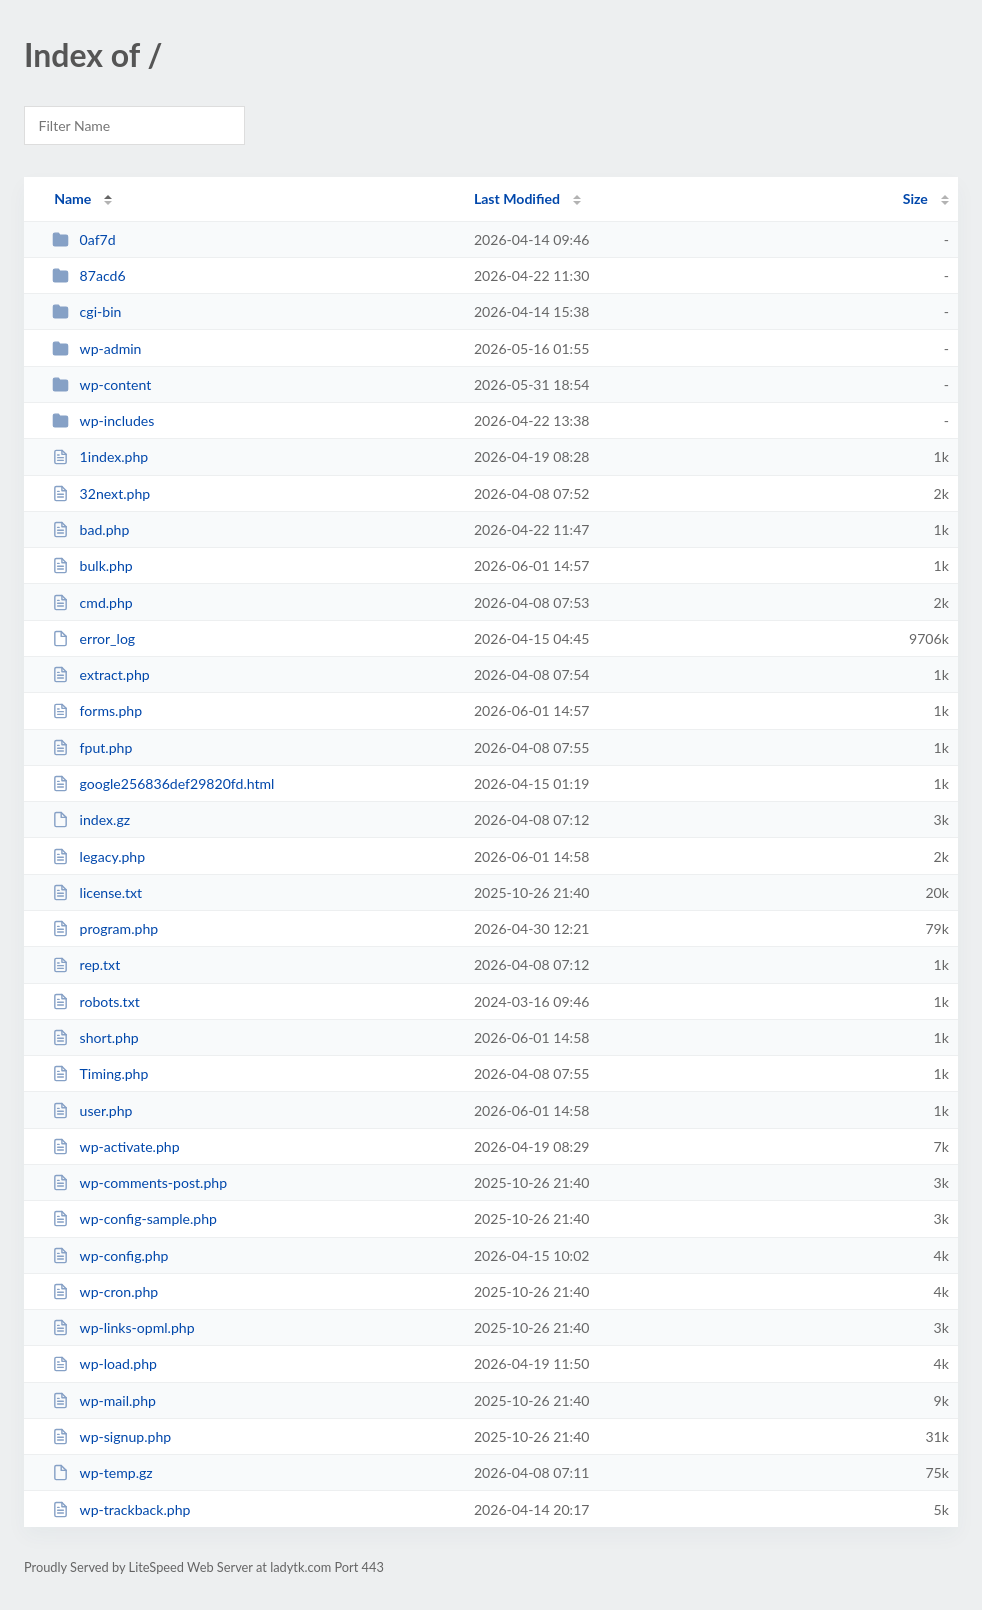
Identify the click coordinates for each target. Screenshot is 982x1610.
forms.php (97, 710)
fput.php (92, 747)
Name (72, 198)
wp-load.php (104, 1363)
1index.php (100, 456)
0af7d (83, 239)
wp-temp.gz (102, 1472)
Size (915, 198)
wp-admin (96, 348)
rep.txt (86, 964)
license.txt (97, 892)
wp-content (101, 384)
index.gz (91, 819)
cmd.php (92, 602)
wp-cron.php (105, 1291)
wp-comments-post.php (139, 1182)
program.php (105, 928)
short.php (95, 1037)
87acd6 (88, 275)
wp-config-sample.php (134, 1218)
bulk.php (92, 565)
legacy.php (98, 856)
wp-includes (103, 420)
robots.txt (96, 1001)
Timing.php (100, 1073)
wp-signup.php (111, 1436)
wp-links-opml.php (123, 1327)
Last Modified (517, 198)
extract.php (101, 674)
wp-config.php (110, 1255)
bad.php (90, 529)
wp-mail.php (104, 1400)
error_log (93, 638)
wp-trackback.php (121, 1509)
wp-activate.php (115, 1146)
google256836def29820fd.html (163, 783)
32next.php (101, 493)
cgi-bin (86, 311)
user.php (92, 1110)
